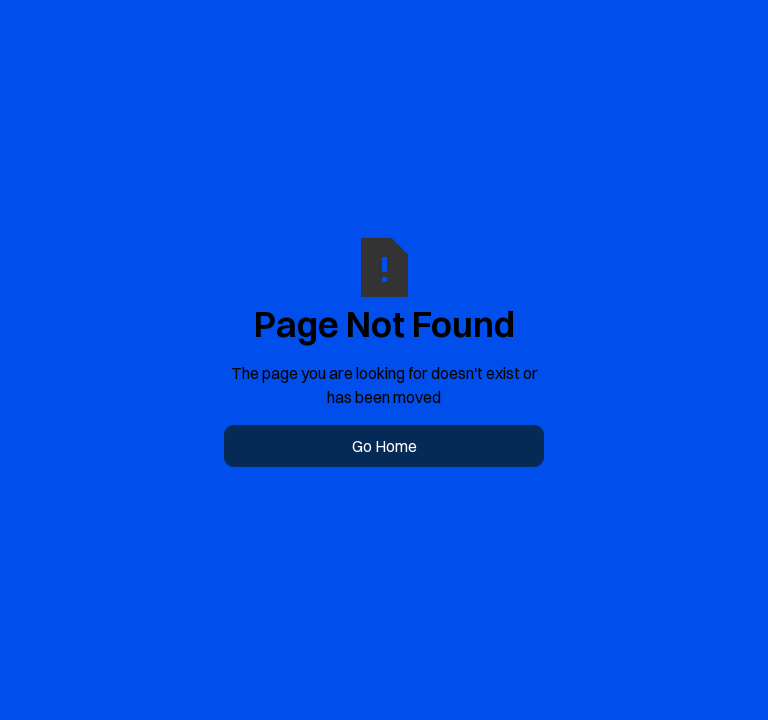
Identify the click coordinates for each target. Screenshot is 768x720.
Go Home (384, 446)
